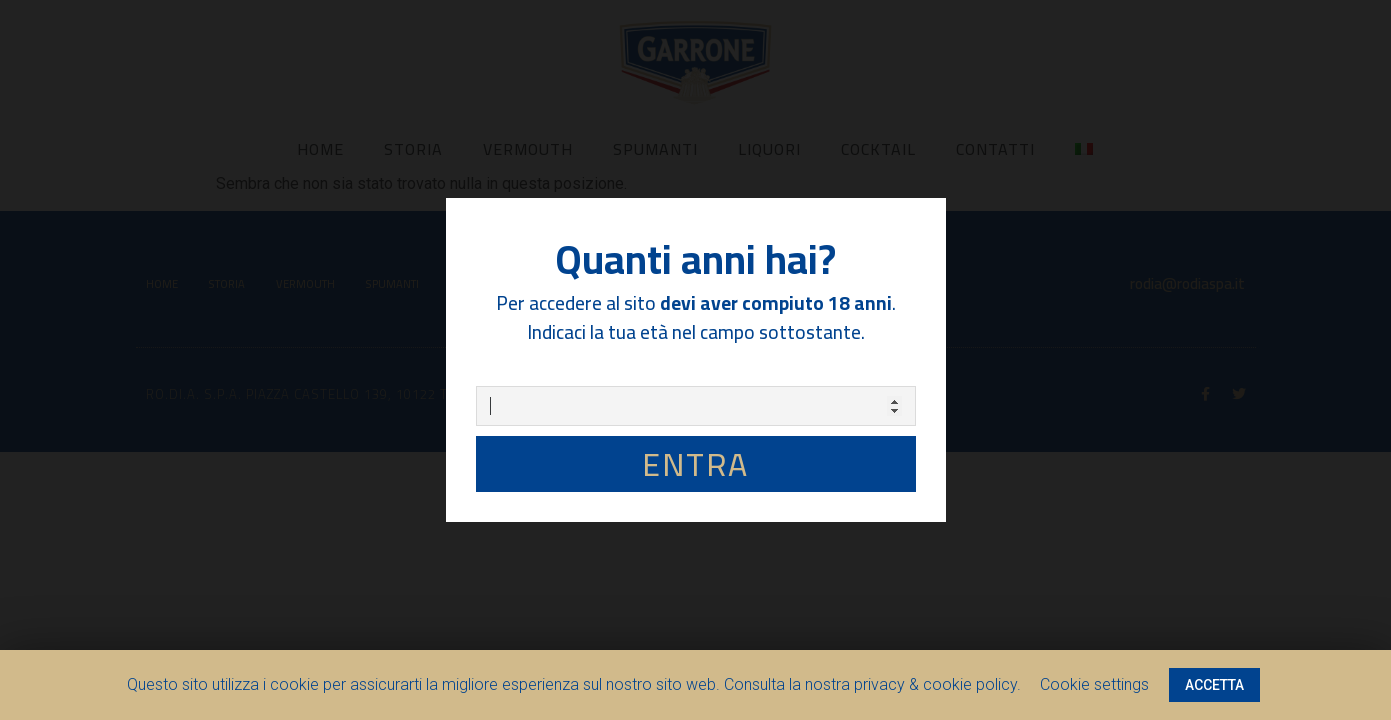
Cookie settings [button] (1094, 684)
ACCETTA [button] (1214, 685)
